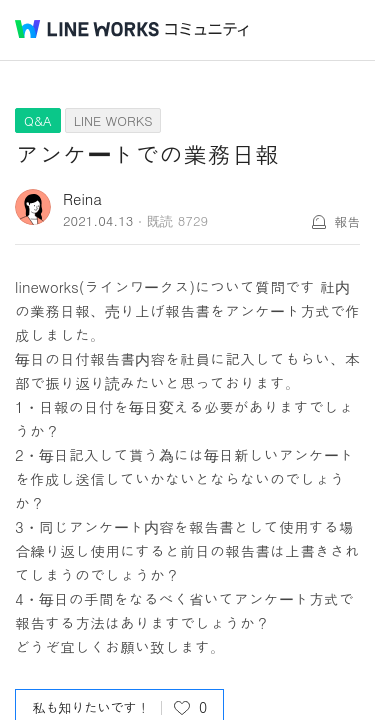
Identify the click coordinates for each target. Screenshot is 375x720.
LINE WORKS (113, 120)
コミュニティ (207, 29)
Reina (82, 198)
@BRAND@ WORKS (87, 29)
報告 (347, 221)
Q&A (38, 120)
